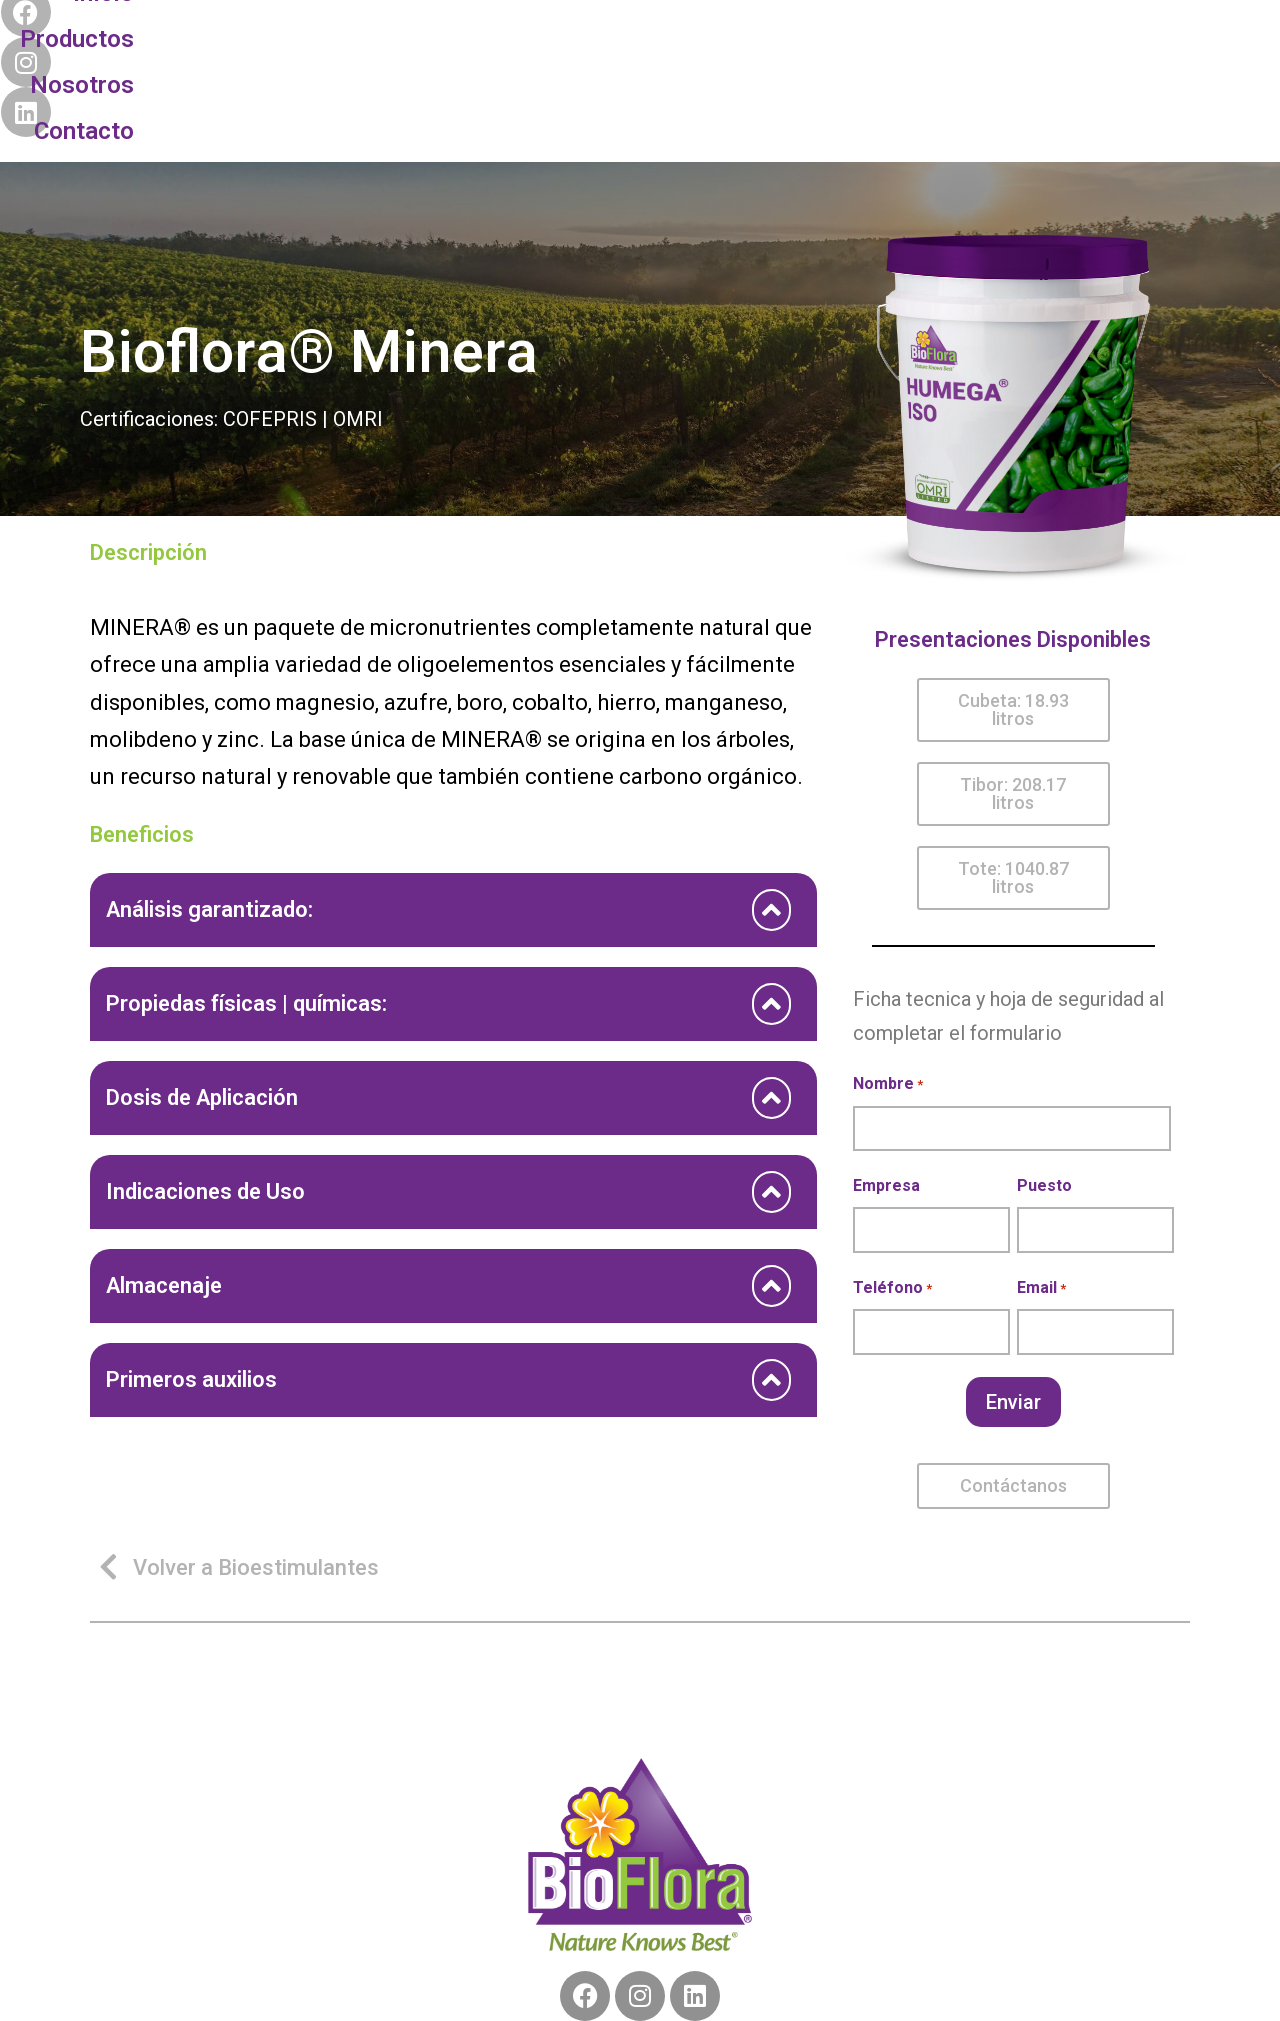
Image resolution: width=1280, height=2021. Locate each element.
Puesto (1044, 1093)
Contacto (762, 39)
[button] (1013, 618)
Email (1041, 1197)
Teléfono (892, 1197)
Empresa (886, 1093)
